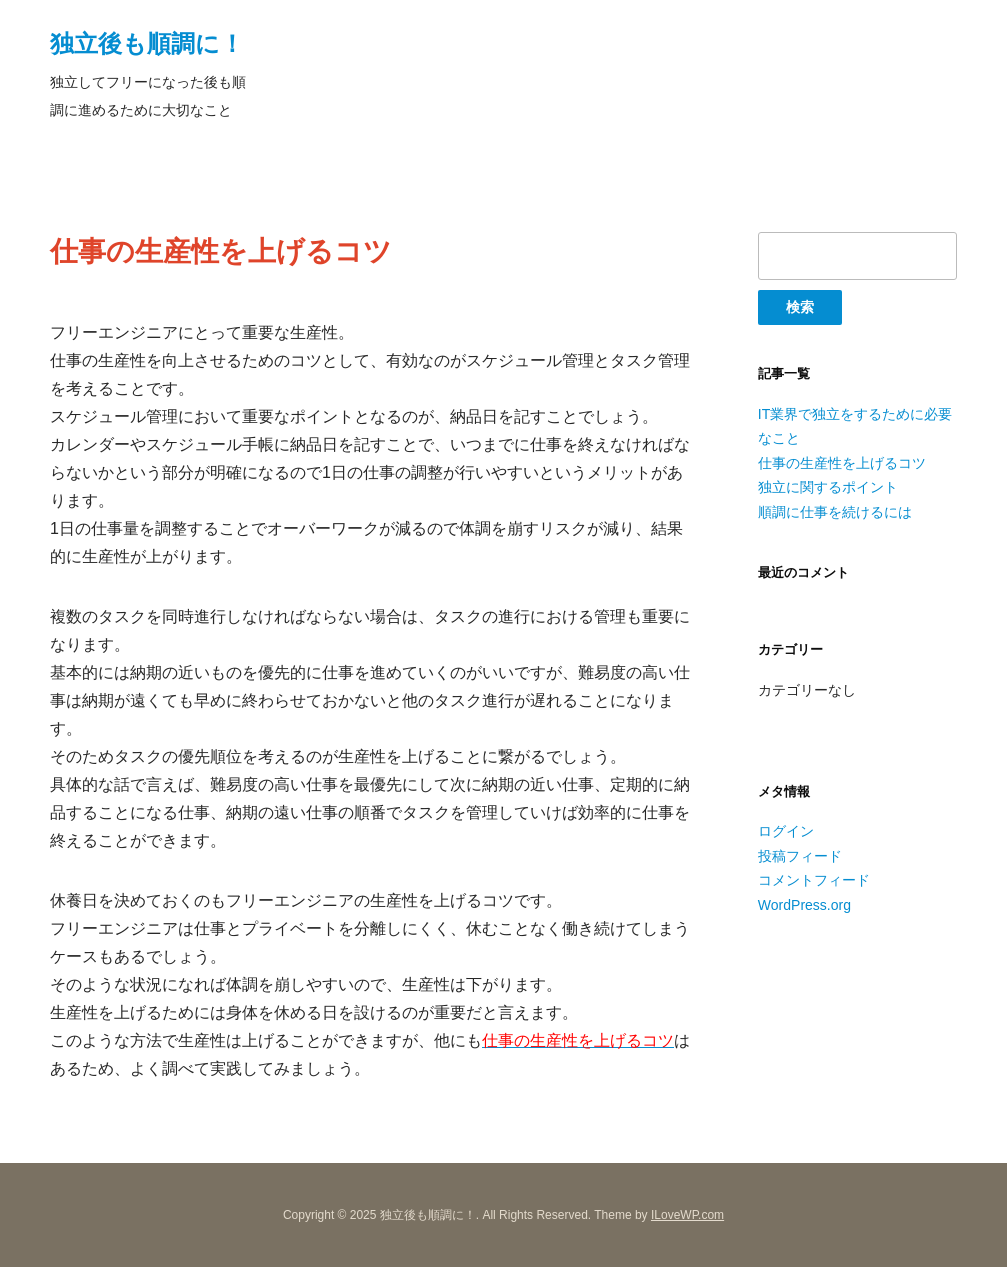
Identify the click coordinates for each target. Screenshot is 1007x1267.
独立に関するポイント (828, 487)
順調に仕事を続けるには (835, 512)
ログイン (786, 831)
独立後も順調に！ (147, 43)
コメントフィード (814, 880)
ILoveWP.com (687, 1215)
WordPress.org (804, 905)
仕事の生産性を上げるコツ (842, 463)
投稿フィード (800, 856)
